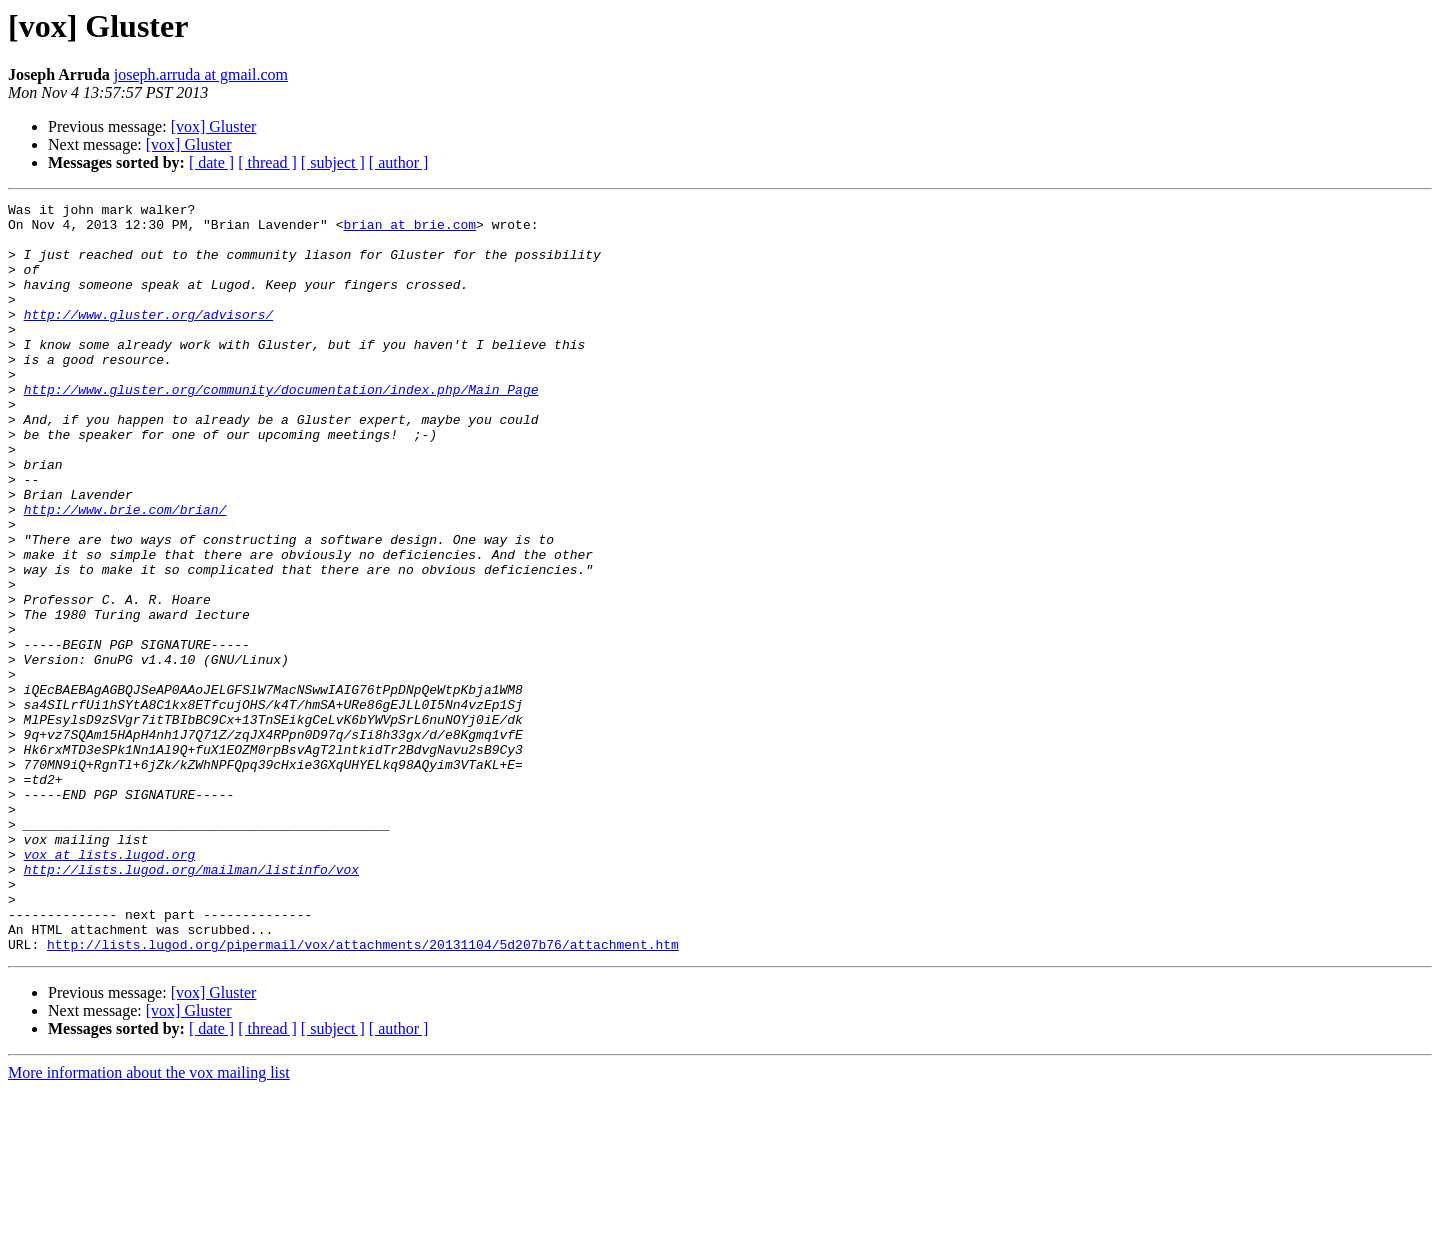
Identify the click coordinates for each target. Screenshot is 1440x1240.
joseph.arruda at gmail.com (201, 74)
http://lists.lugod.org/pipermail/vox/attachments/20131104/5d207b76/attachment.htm (363, 1094)
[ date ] (211, 162)
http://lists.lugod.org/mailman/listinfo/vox (191, 1004)
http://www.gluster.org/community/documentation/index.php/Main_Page (281, 428)
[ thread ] (267, 162)
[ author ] (399, 162)
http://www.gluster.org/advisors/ (149, 338)
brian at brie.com (409, 230)
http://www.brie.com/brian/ (125, 572)
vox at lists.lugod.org (110, 986)
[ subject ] (333, 162)
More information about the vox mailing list (149, 1222)
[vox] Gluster (214, 126)
